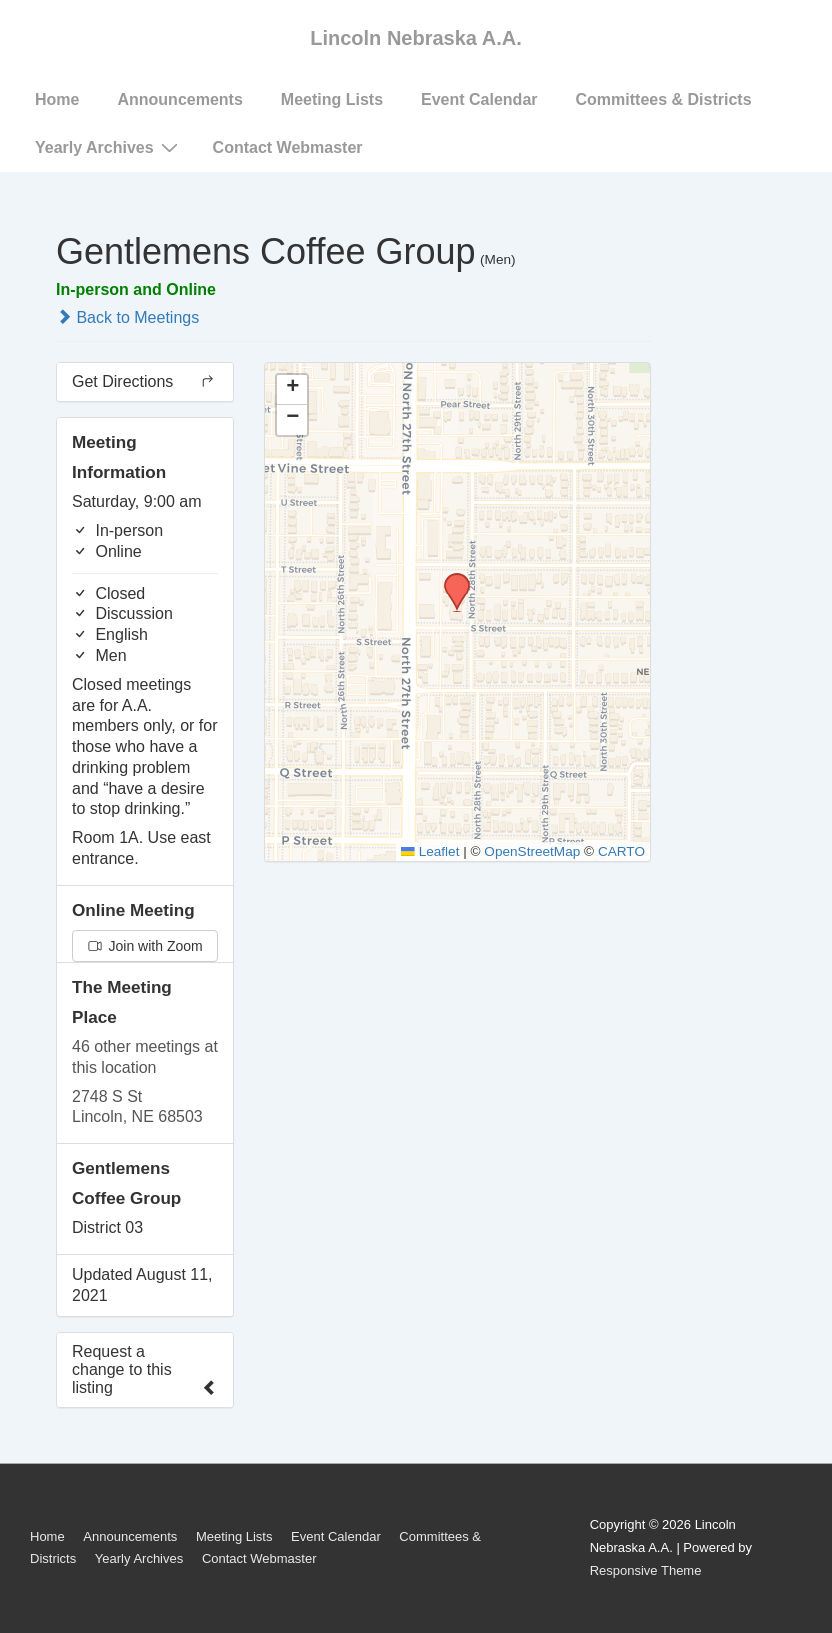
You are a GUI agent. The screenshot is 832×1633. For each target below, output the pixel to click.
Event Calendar (479, 99)
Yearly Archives (109, 147)
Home (57, 99)
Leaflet (430, 851)
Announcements (179, 99)
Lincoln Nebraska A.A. (416, 38)
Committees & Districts (664, 99)
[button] (450, 579)
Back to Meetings (127, 317)
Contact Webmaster (288, 147)
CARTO (621, 851)
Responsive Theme (646, 1570)
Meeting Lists (332, 99)
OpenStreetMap (532, 851)
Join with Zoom (145, 946)
